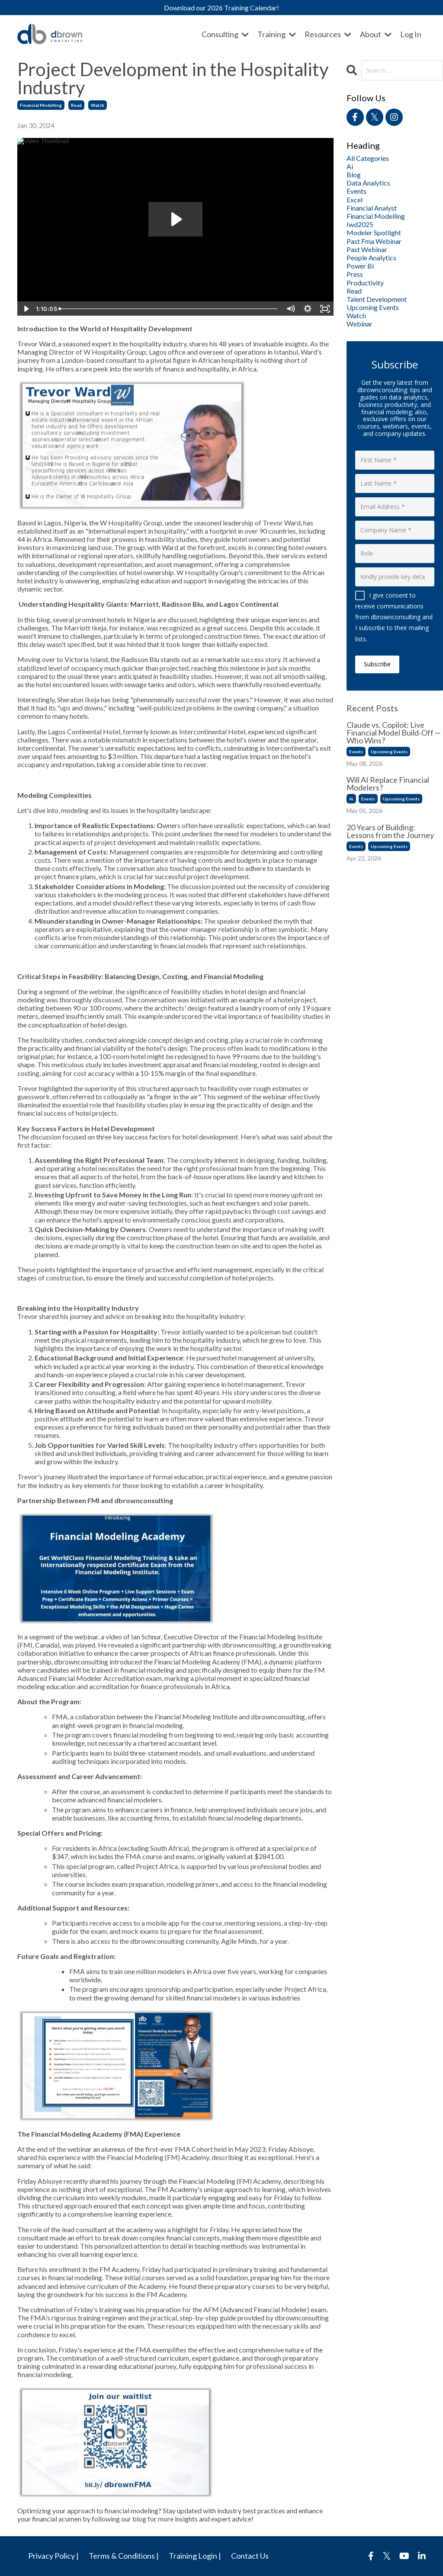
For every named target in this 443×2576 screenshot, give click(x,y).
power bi (360, 266)
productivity (365, 282)
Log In (410, 34)
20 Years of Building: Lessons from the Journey (390, 831)
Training (276, 34)
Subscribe (377, 664)
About (376, 34)
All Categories (368, 158)
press (355, 274)
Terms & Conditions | (124, 2555)
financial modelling (41, 105)
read (76, 105)
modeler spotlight (374, 232)
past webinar (367, 249)
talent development (377, 299)
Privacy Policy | (53, 2555)
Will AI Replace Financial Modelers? (388, 783)
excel (355, 199)
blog (354, 174)
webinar (359, 324)
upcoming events (373, 307)
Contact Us (250, 2555)
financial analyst (372, 208)
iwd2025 (360, 224)
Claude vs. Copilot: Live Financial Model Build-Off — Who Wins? (394, 732)
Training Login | (195, 2555)
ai (350, 166)
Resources (328, 34)
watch (97, 105)
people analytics (371, 257)
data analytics (368, 183)
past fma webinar (374, 241)
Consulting (225, 34)
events (356, 191)
